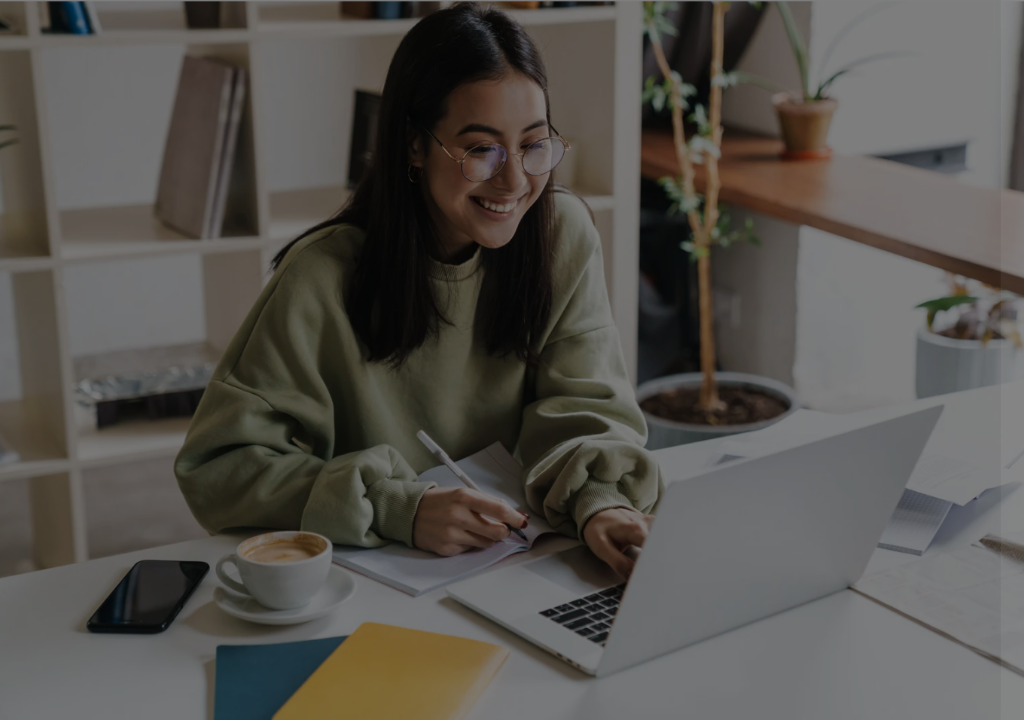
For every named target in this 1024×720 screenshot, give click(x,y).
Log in (813, 552)
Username (670, 295)
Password (669, 397)
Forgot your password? (922, 496)
